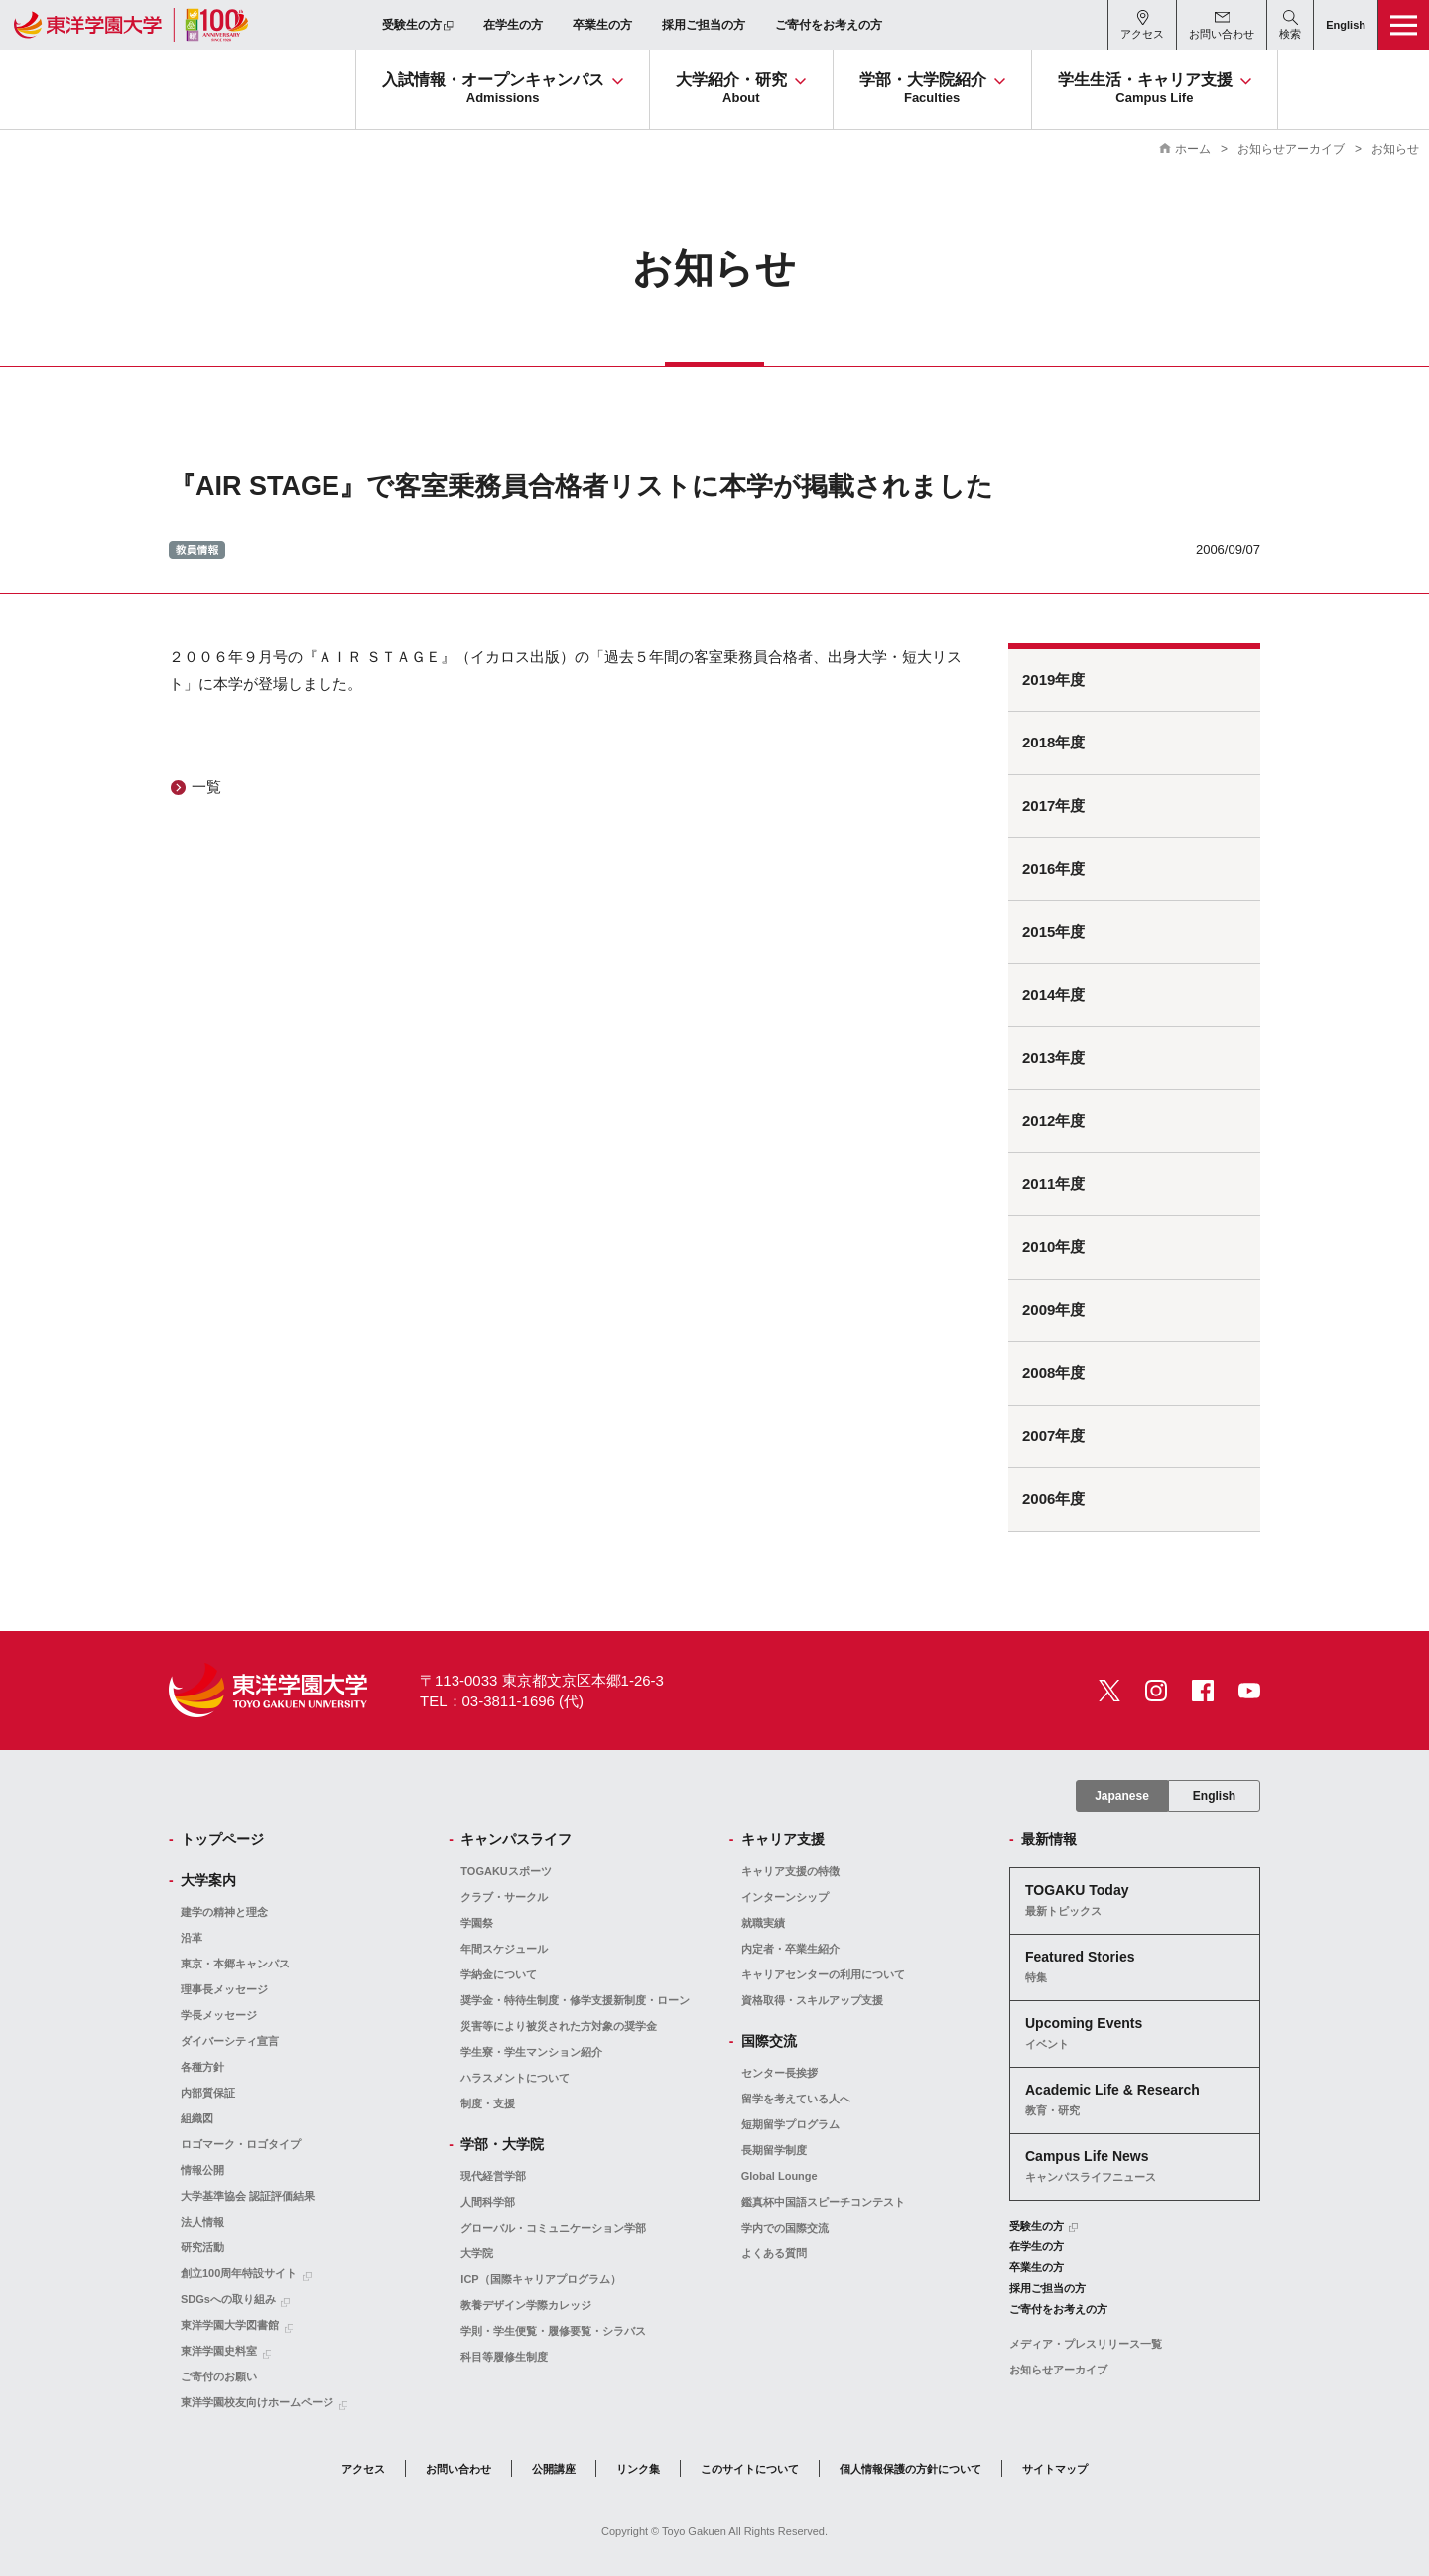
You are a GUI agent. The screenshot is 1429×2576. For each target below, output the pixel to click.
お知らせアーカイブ (1291, 149)
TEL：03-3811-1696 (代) (502, 1701)
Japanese (1122, 1796)
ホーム (1193, 149)
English (1214, 1796)
